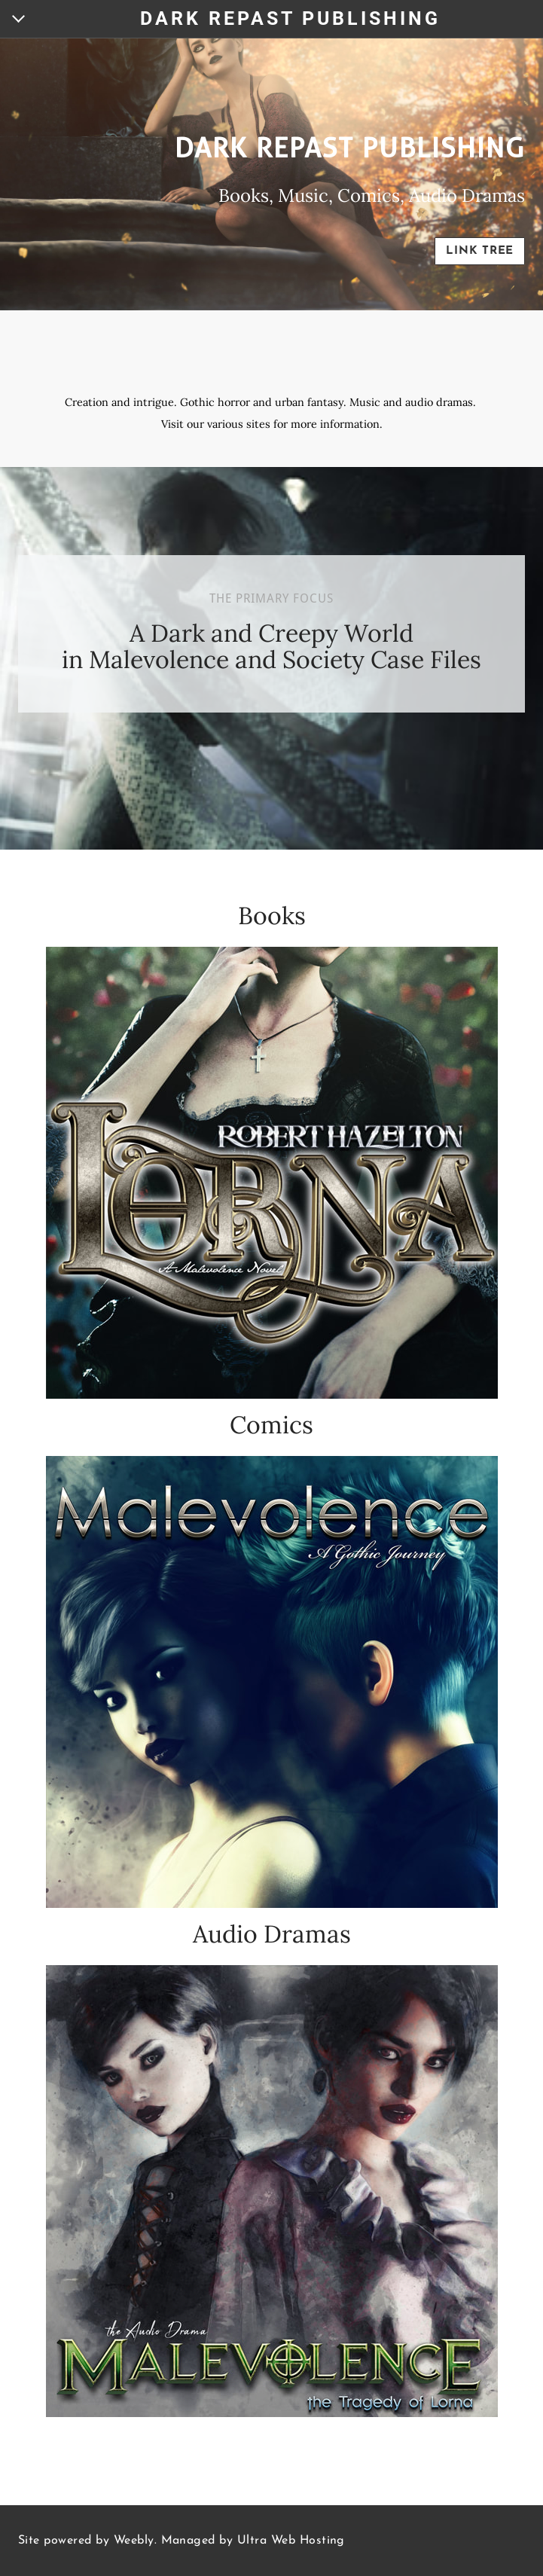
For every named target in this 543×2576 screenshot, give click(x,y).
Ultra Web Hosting (291, 2541)
